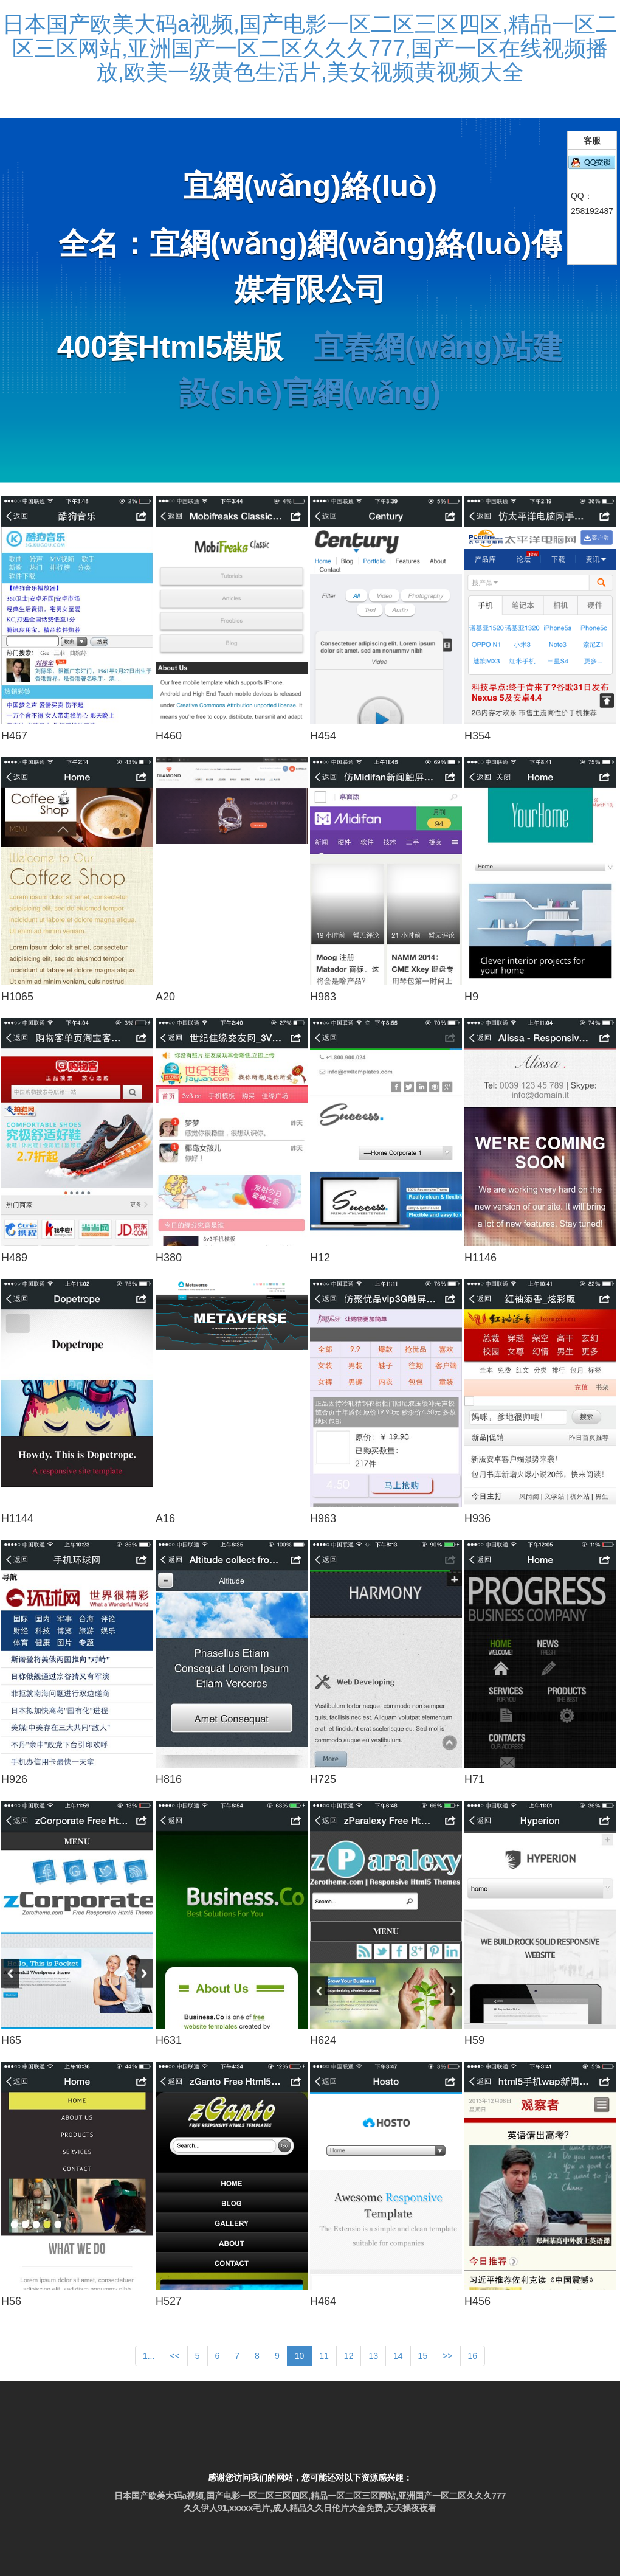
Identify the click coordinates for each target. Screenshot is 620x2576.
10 (300, 2356)
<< (174, 2356)
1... (148, 2356)
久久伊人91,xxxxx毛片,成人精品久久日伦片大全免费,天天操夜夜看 (310, 2508)
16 (473, 2356)
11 (324, 2356)
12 (349, 2356)
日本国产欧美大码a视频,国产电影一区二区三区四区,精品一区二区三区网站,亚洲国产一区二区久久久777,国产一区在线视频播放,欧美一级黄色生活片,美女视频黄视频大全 (310, 48)
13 (373, 2356)
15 (423, 2356)
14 (398, 2356)
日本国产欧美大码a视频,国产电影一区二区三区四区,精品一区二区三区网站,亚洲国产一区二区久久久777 (310, 2496)
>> (447, 2356)
